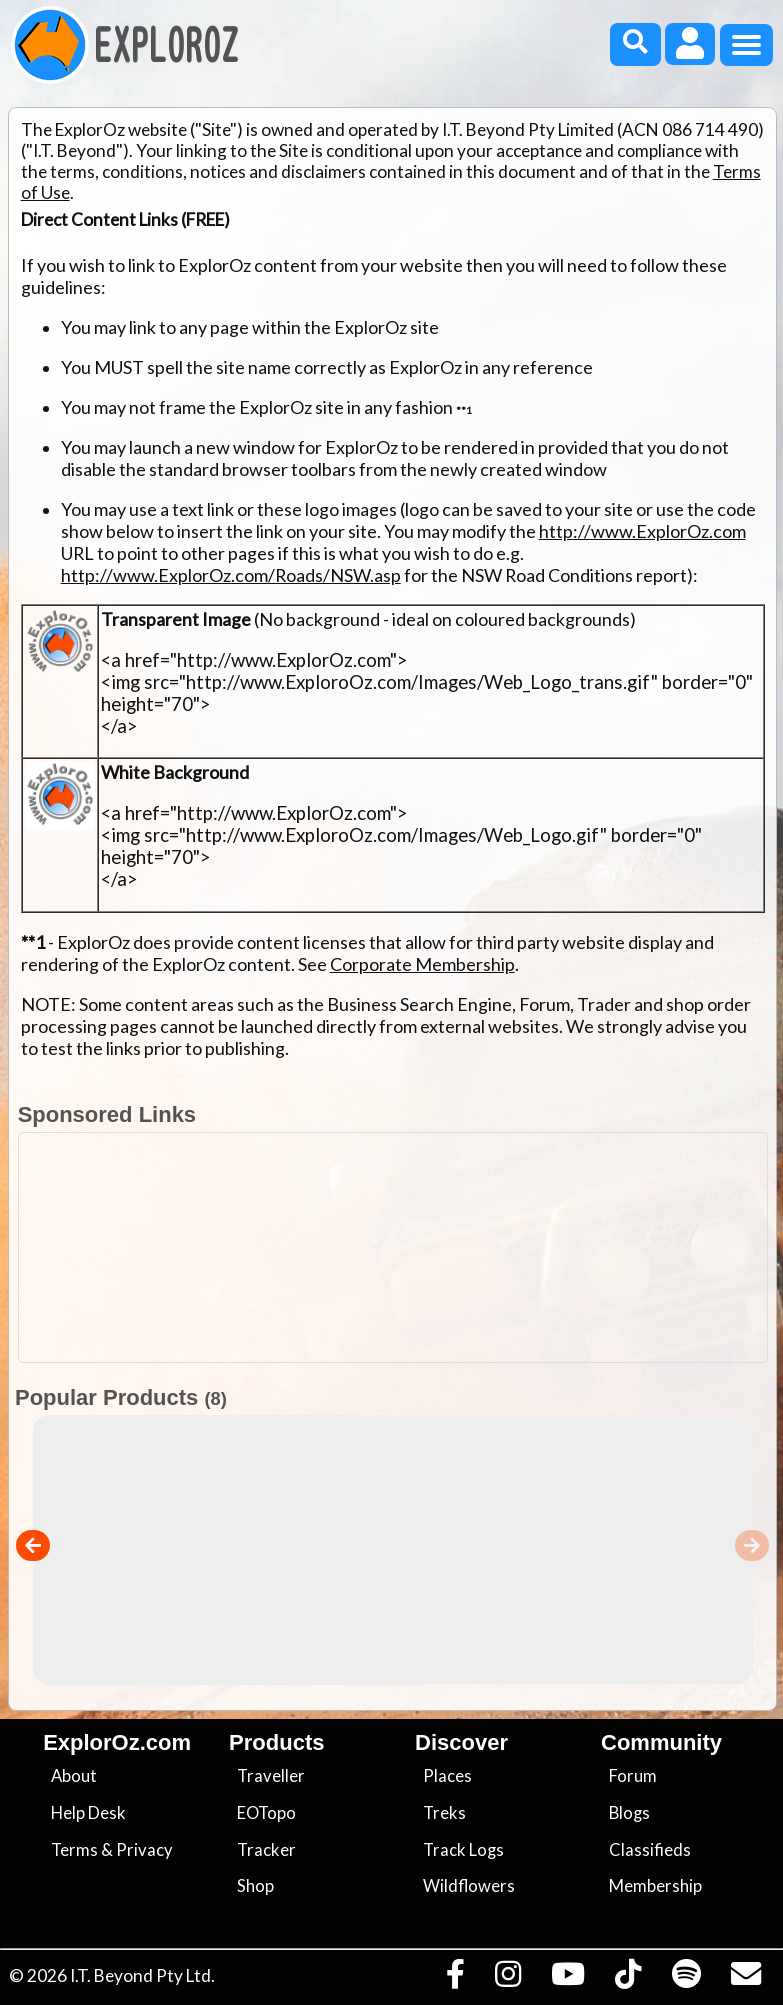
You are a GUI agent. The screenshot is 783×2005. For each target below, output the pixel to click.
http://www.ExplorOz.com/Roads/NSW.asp (231, 575)
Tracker (266, 1850)
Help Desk (88, 1813)
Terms (74, 1850)
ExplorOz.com (117, 1742)
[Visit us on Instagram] (507, 1978)
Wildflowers (469, 1886)
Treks (444, 1813)
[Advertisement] (402, 1247)
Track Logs (463, 1850)
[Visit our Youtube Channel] (568, 1978)
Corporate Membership (422, 964)
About (74, 1776)
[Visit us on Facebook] (455, 1978)
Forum (633, 1776)
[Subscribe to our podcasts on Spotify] (686, 1978)
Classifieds (650, 1850)
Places (447, 1776)
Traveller (271, 1776)
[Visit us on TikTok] (628, 1978)
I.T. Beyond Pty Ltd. (142, 1975)
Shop (255, 1886)
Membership (655, 1886)
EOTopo (266, 1813)
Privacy (144, 1850)
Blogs (629, 1813)
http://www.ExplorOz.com (642, 531)
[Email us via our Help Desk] (745, 1978)
